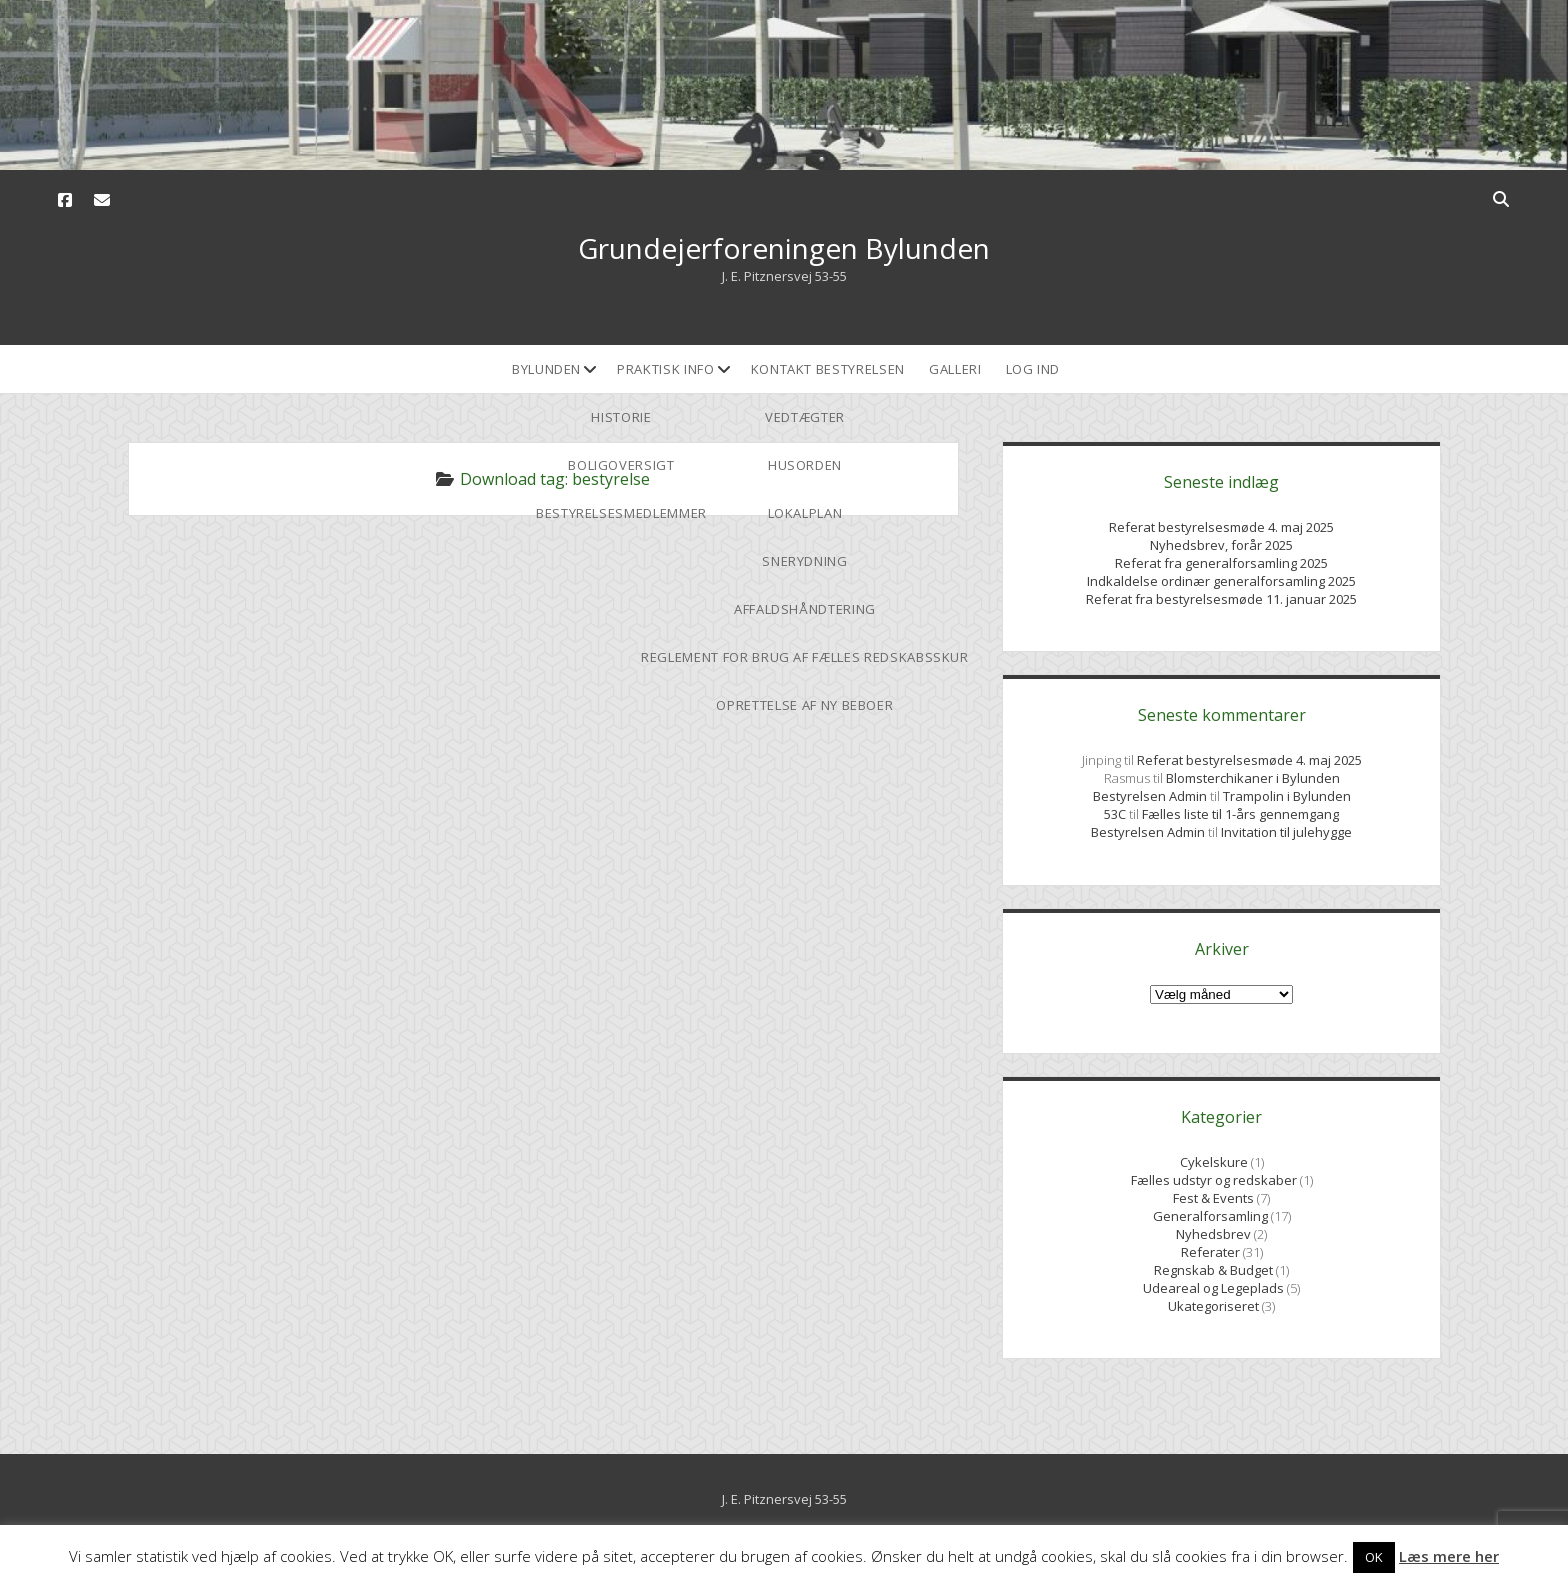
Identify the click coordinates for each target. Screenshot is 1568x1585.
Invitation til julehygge (1286, 832)
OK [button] (1374, 1557)
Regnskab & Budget (1213, 1270)
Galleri (955, 369)
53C (1115, 814)
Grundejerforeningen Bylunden (784, 248)
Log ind (1033, 369)
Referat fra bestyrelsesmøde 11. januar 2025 (1221, 599)
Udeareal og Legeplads (1213, 1288)
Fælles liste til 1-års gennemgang (1240, 814)
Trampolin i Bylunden (1287, 796)
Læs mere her (1449, 1556)
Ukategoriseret (1213, 1306)
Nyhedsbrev (1213, 1234)
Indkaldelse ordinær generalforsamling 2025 (1221, 581)
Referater (1210, 1252)
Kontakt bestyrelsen (828, 369)
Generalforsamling (1210, 1216)
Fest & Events (1213, 1198)
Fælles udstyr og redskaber (1214, 1180)
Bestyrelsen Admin (1151, 796)
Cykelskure (1214, 1162)
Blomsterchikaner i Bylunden (1253, 778)
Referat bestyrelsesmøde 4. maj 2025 (1221, 527)
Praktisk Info (665, 369)
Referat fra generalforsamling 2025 (1221, 563)
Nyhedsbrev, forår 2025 (1221, 545)
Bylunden (546, 369)
